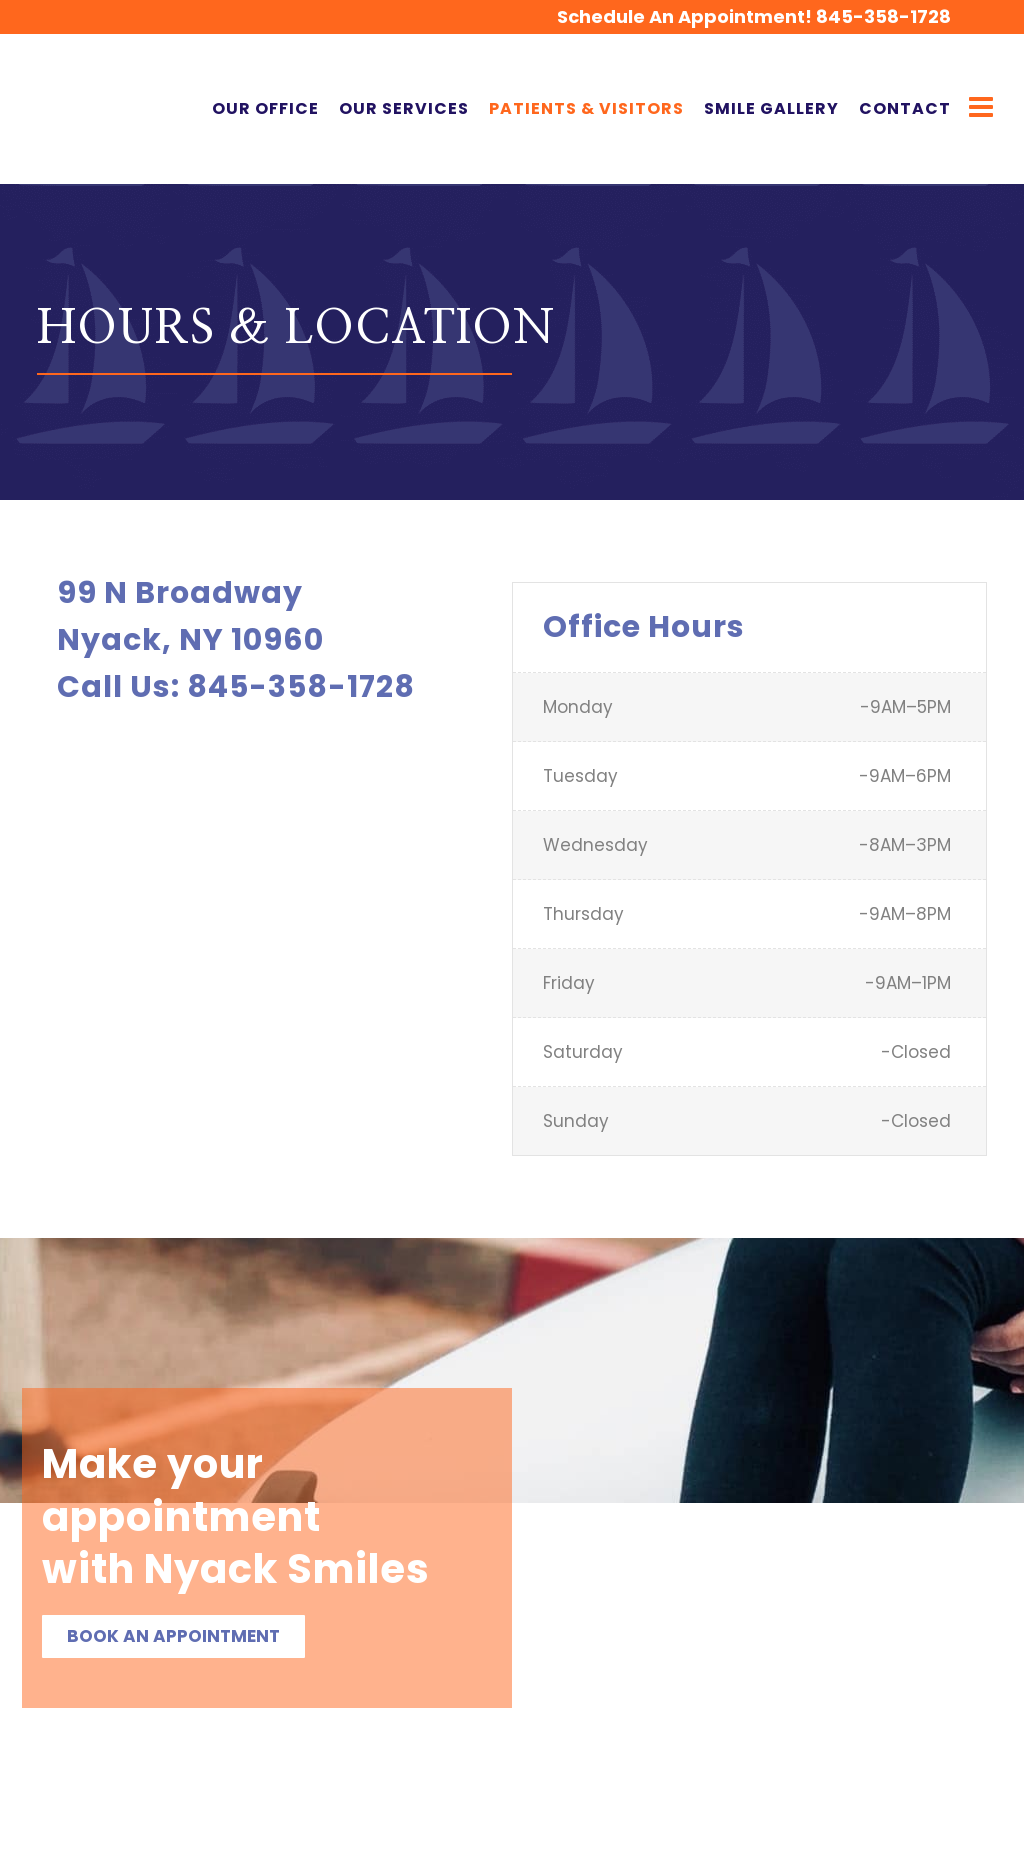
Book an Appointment (173, 1636)
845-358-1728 (854, 16)
